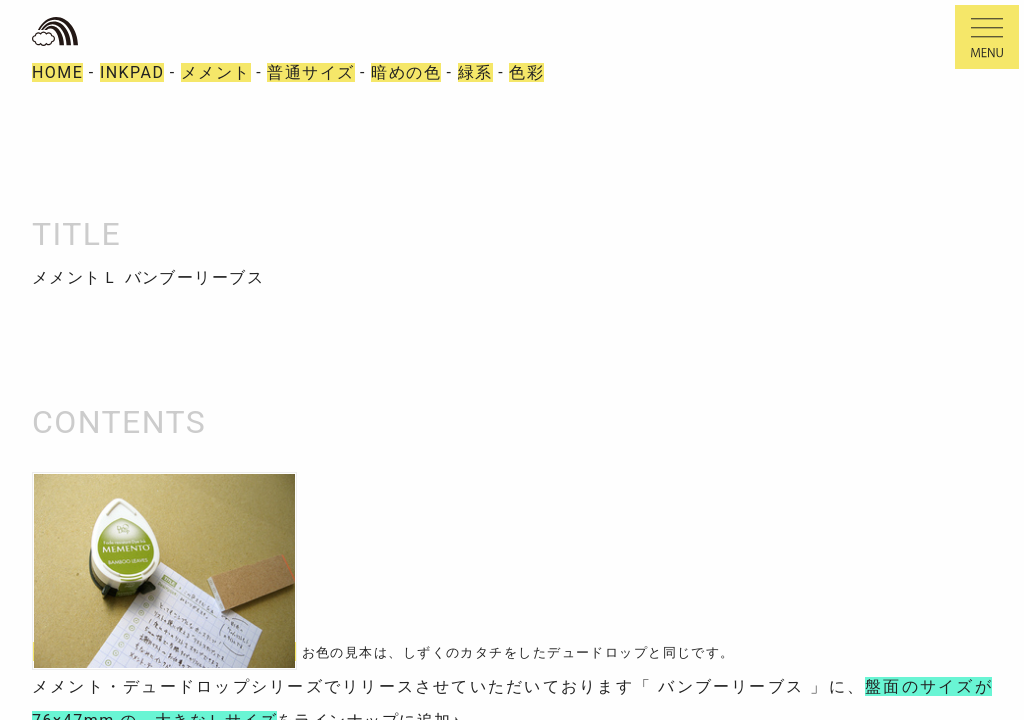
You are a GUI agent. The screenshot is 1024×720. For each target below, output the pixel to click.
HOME (57, 72)
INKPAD (132, 72)
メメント (216, 72)
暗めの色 (406, 72)
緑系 (475, 72)
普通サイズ (310, 72)
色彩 (526, 72)
